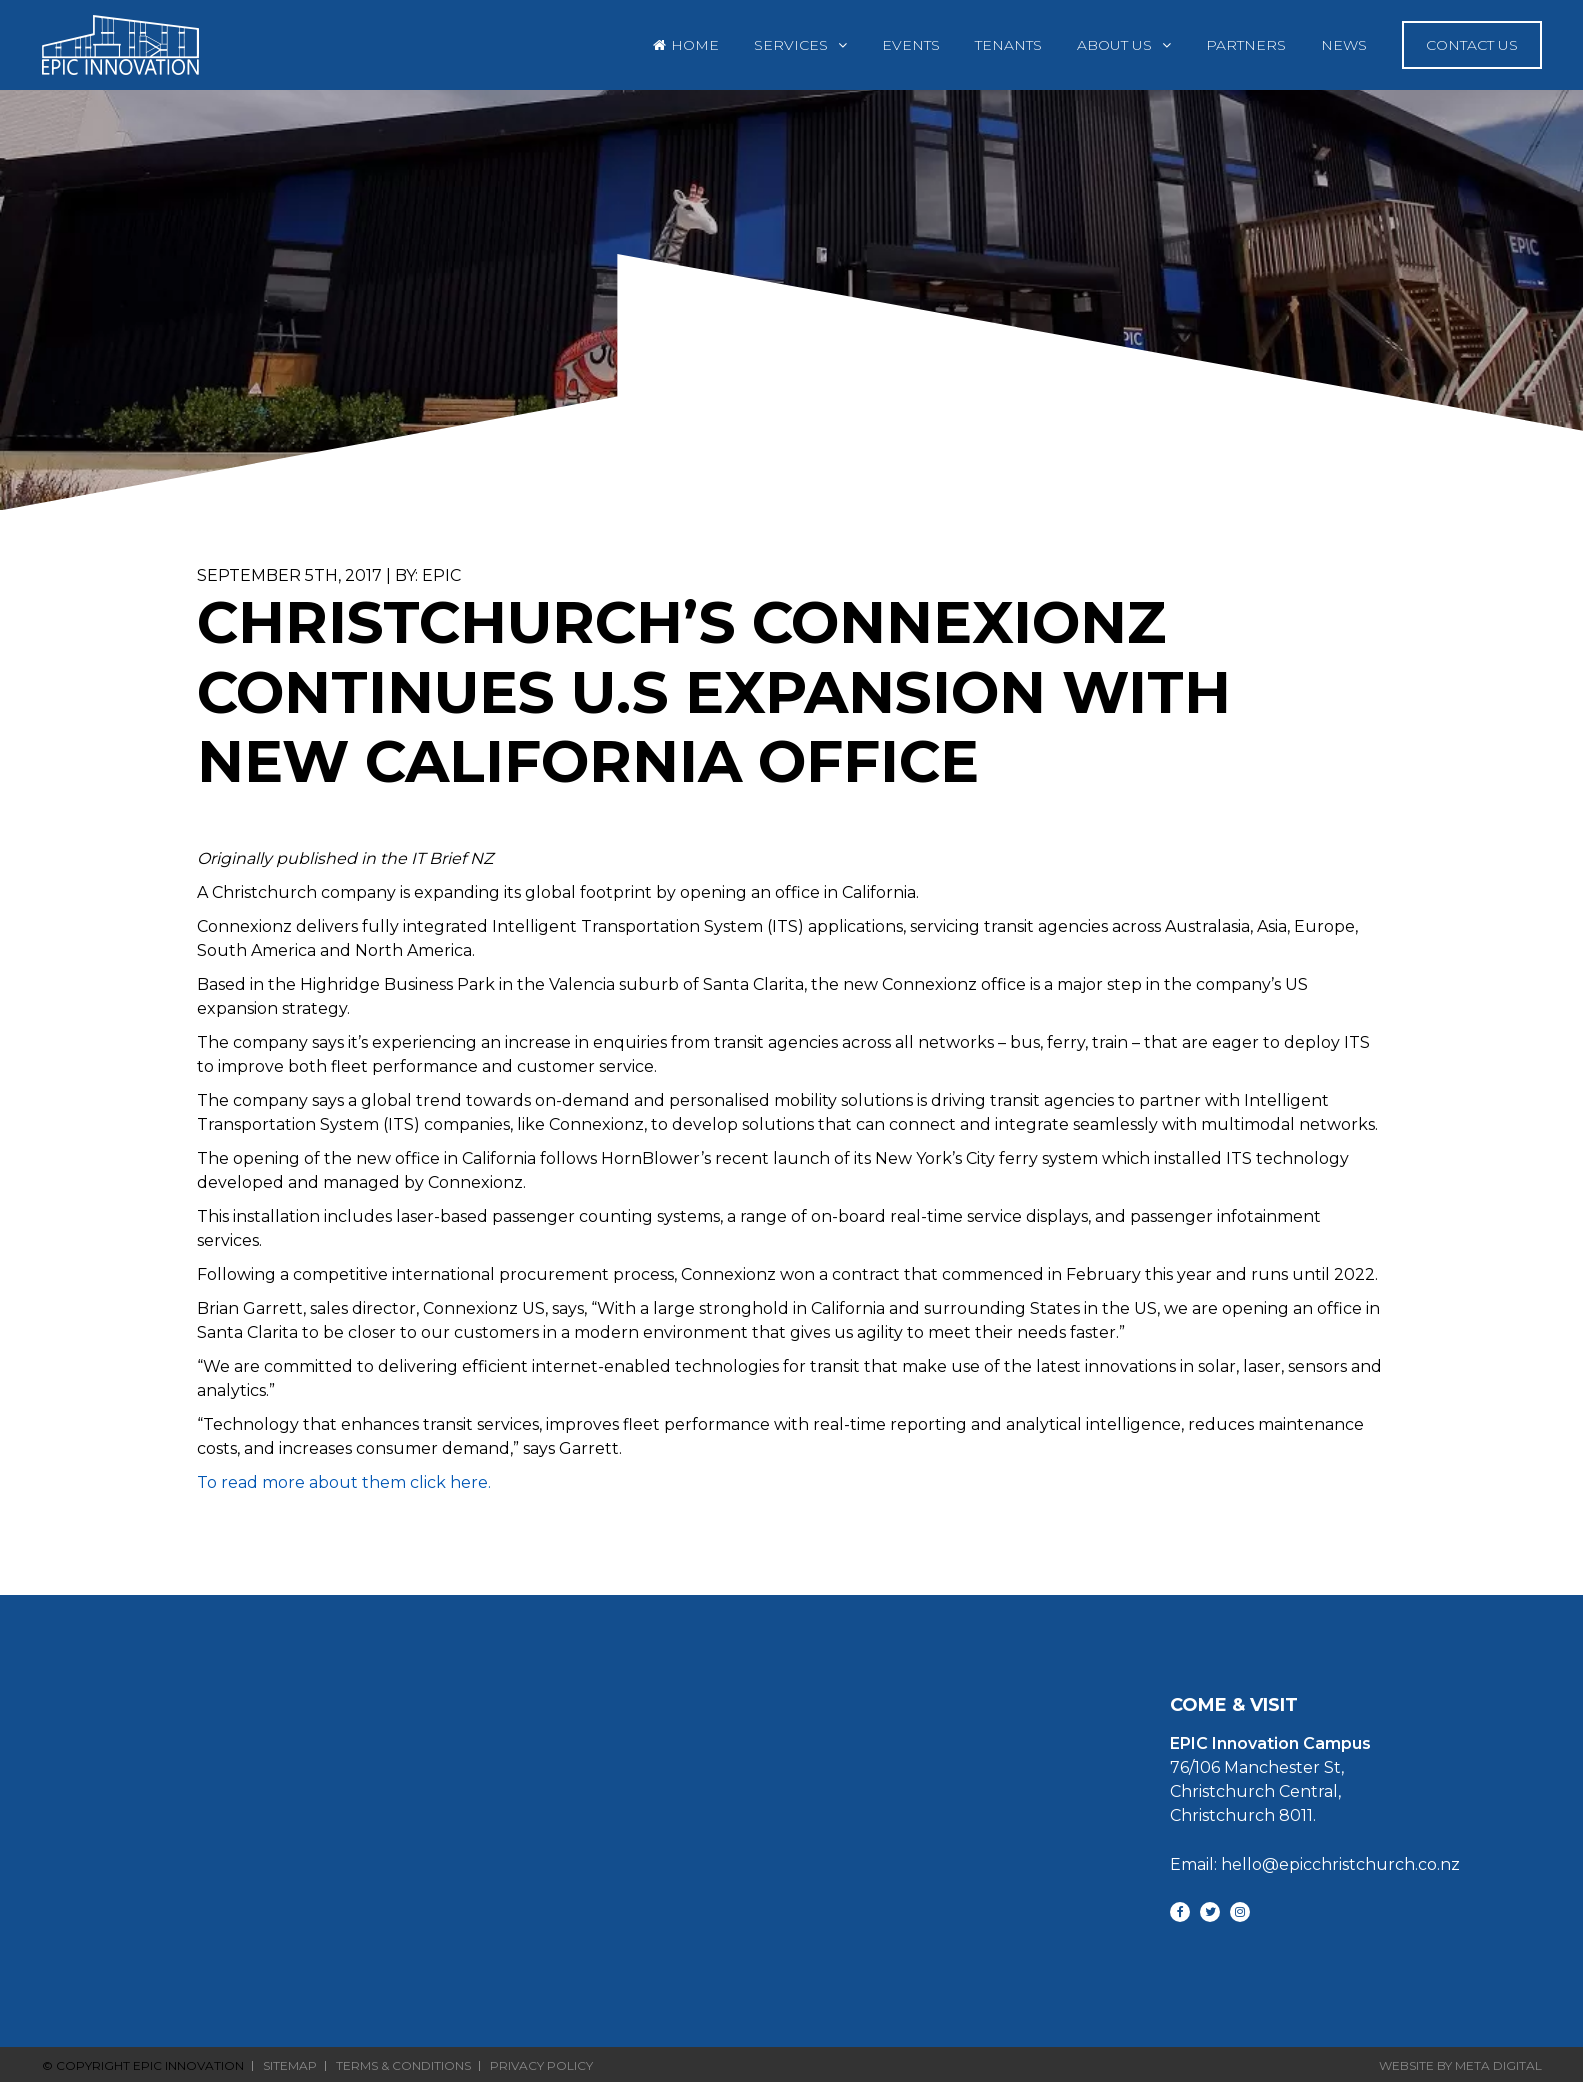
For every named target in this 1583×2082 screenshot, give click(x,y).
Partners (1246, 45)
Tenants (1008, 45)
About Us (1114, 45)
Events (911, 45)
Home (695, 45)
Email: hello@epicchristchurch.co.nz (1315, 1864)
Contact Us (1472, 45)
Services (791, 45)
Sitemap (290, 2066)
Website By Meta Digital (1460, 2065)
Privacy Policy (541, 2066)
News (1344, 45)
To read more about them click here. (344, 1482)
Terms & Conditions (403, 2066)
